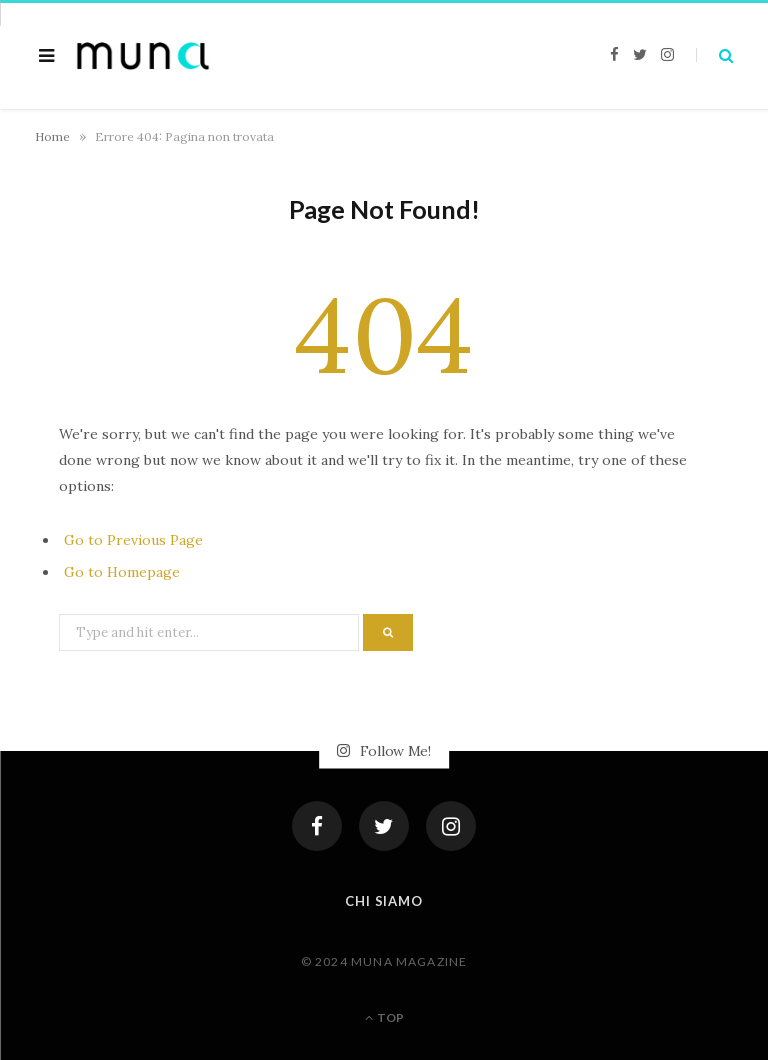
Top (384, 1017)
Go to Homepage (122, 572)
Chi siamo (384, 901)
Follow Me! (384, 751)
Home (52, 136)
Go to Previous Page (133, 540)
